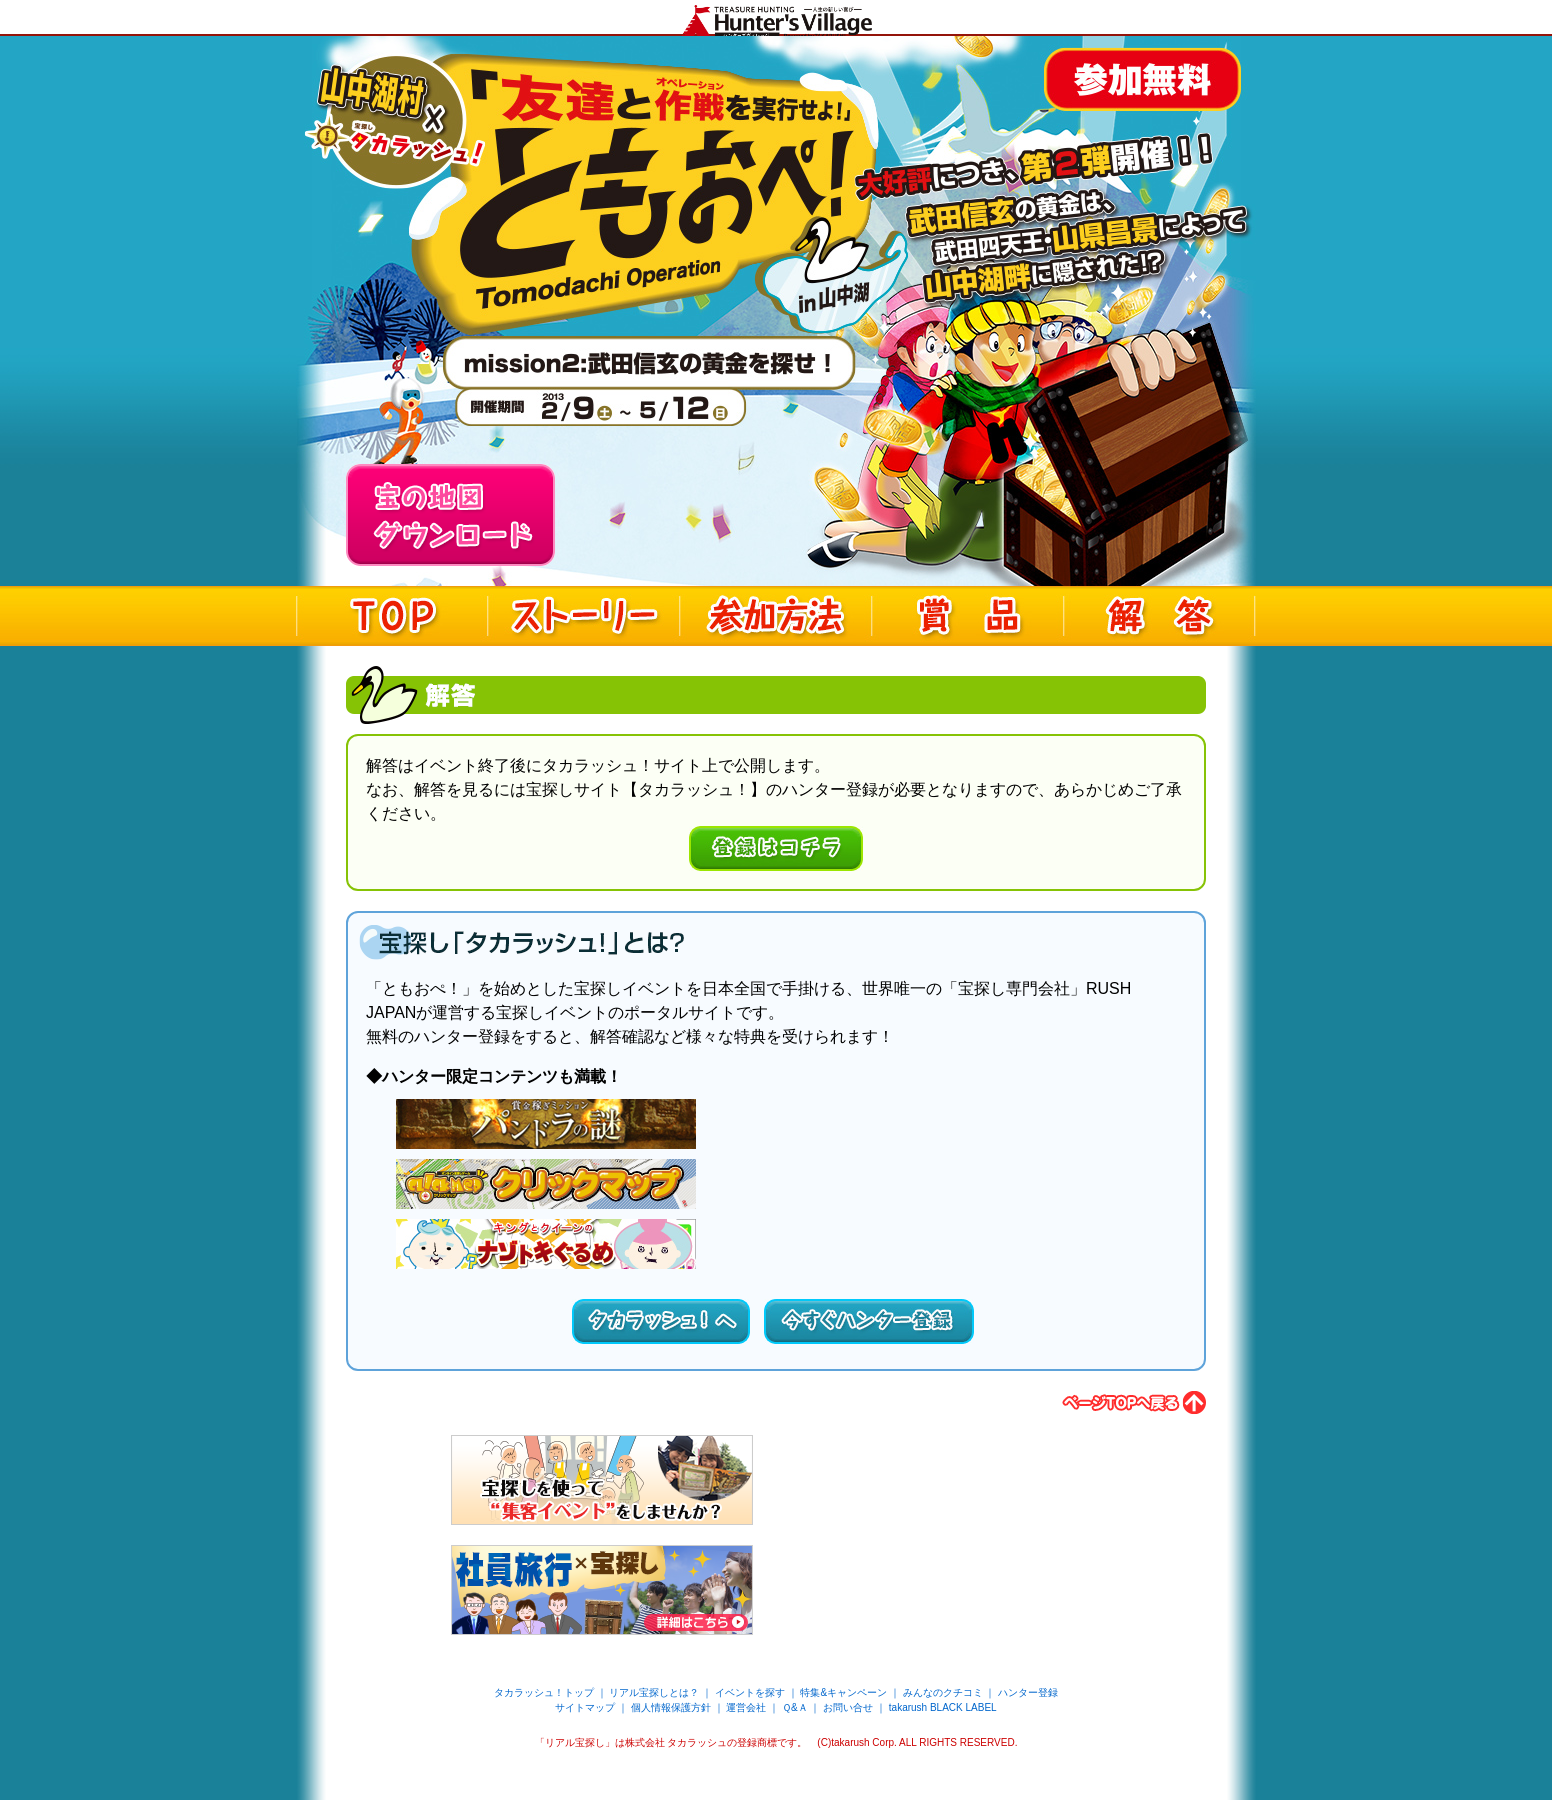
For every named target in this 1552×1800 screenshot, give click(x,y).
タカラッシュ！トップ (544, 1692)
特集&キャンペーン (843, 1692)
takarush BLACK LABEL (943, 1707)
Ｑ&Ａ (795, 1707)
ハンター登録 (1028, 1692)
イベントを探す (750, 1692)
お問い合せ (848, 1707)
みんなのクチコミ (943, 1692)
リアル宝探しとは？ (654, 1692)
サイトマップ (585, 1707)
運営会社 (746, 1707)
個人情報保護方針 (671, 1707)
